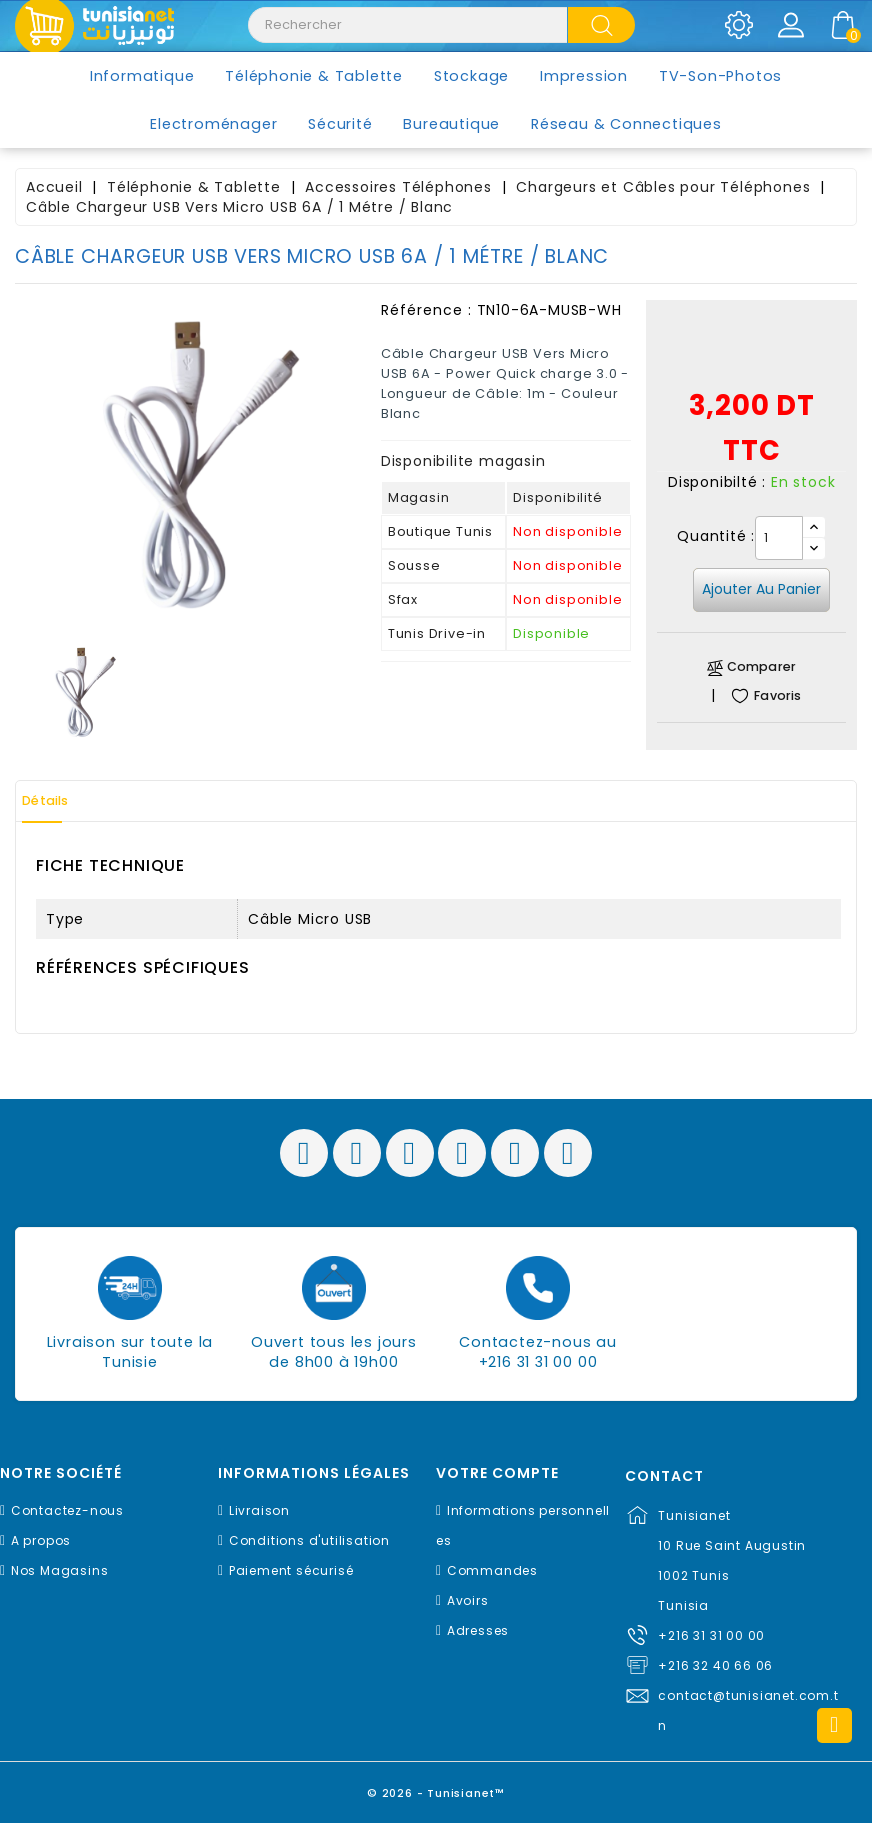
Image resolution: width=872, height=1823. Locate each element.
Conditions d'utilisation (309, 1540)
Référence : (426, 310)
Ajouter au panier (761, 589)
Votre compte (497, 1473)
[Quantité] (779, 538)
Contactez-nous (67, 1510)
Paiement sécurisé (291, 1570)
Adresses (478, 1630)
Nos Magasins (60, 1570)
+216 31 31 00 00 (711, 1635)
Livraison (259, 1510)
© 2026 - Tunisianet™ (436, 1787)
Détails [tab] (59, 801)
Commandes (492, 1570)
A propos (41, 1540)
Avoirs (468, 1600)
